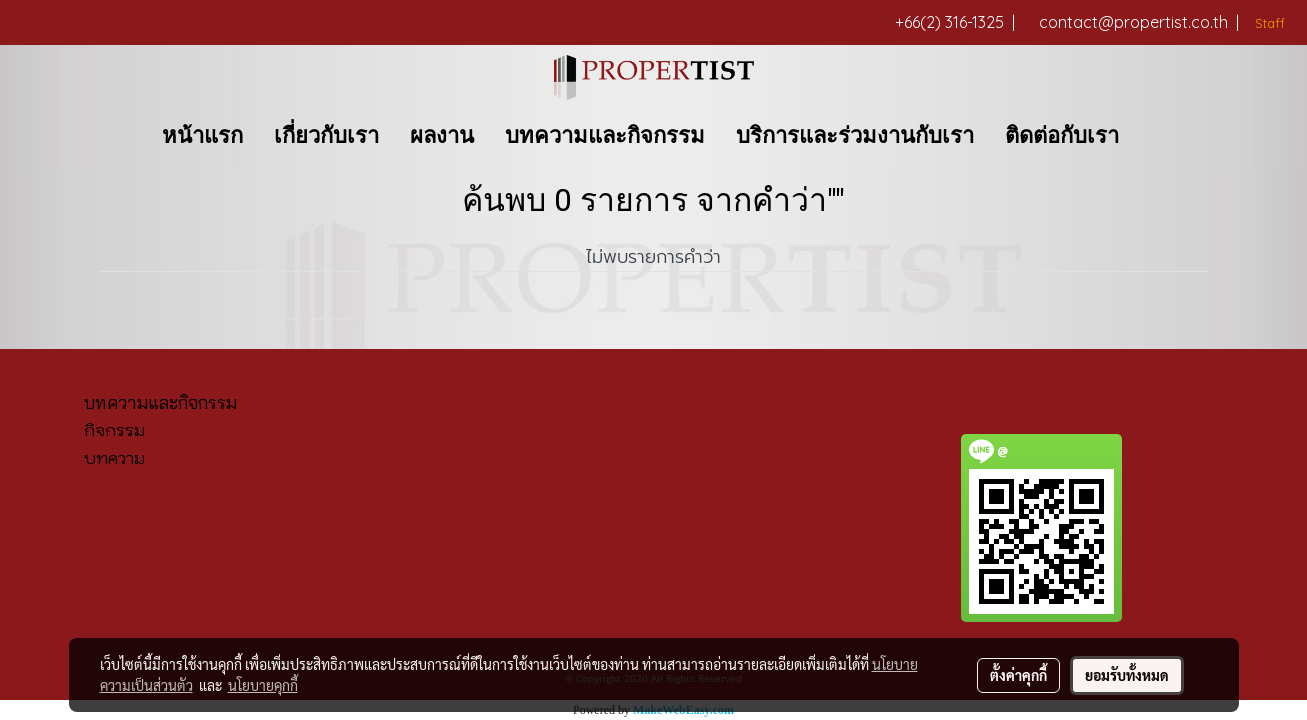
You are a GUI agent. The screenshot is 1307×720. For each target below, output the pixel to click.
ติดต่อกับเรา (1062, 135)
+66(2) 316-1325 (955, 22)
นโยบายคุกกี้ (263, 685)
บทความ (114, 458)
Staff (1268, 23)
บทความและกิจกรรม (605, 135)
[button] (1152, 136)
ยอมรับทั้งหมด (1127, 675)
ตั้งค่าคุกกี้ (1018, 675)
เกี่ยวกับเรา (326, 135)
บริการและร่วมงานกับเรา (855, 135)
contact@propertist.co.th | (1139, 22)
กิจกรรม (114, 430)
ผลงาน (442, 135)
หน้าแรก (202, 135)
